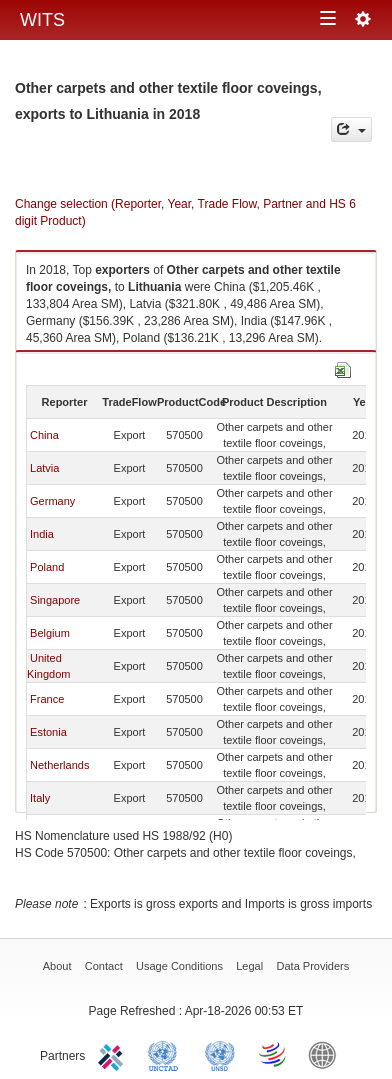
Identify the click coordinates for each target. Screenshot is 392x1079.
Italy (40, 798)
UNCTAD (167, 1054)
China (44, 435)
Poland (47, 567)
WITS (42, 20)
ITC (114, 1054)
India (42, 534)
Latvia (44, 468)
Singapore (55, 600)
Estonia (48, 732)
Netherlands (59, 765)
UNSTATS (220, 1054)
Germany (52, 501)
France (47, 699)
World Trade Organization (274, 1054)
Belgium (50, 633)
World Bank (327, 1054)
